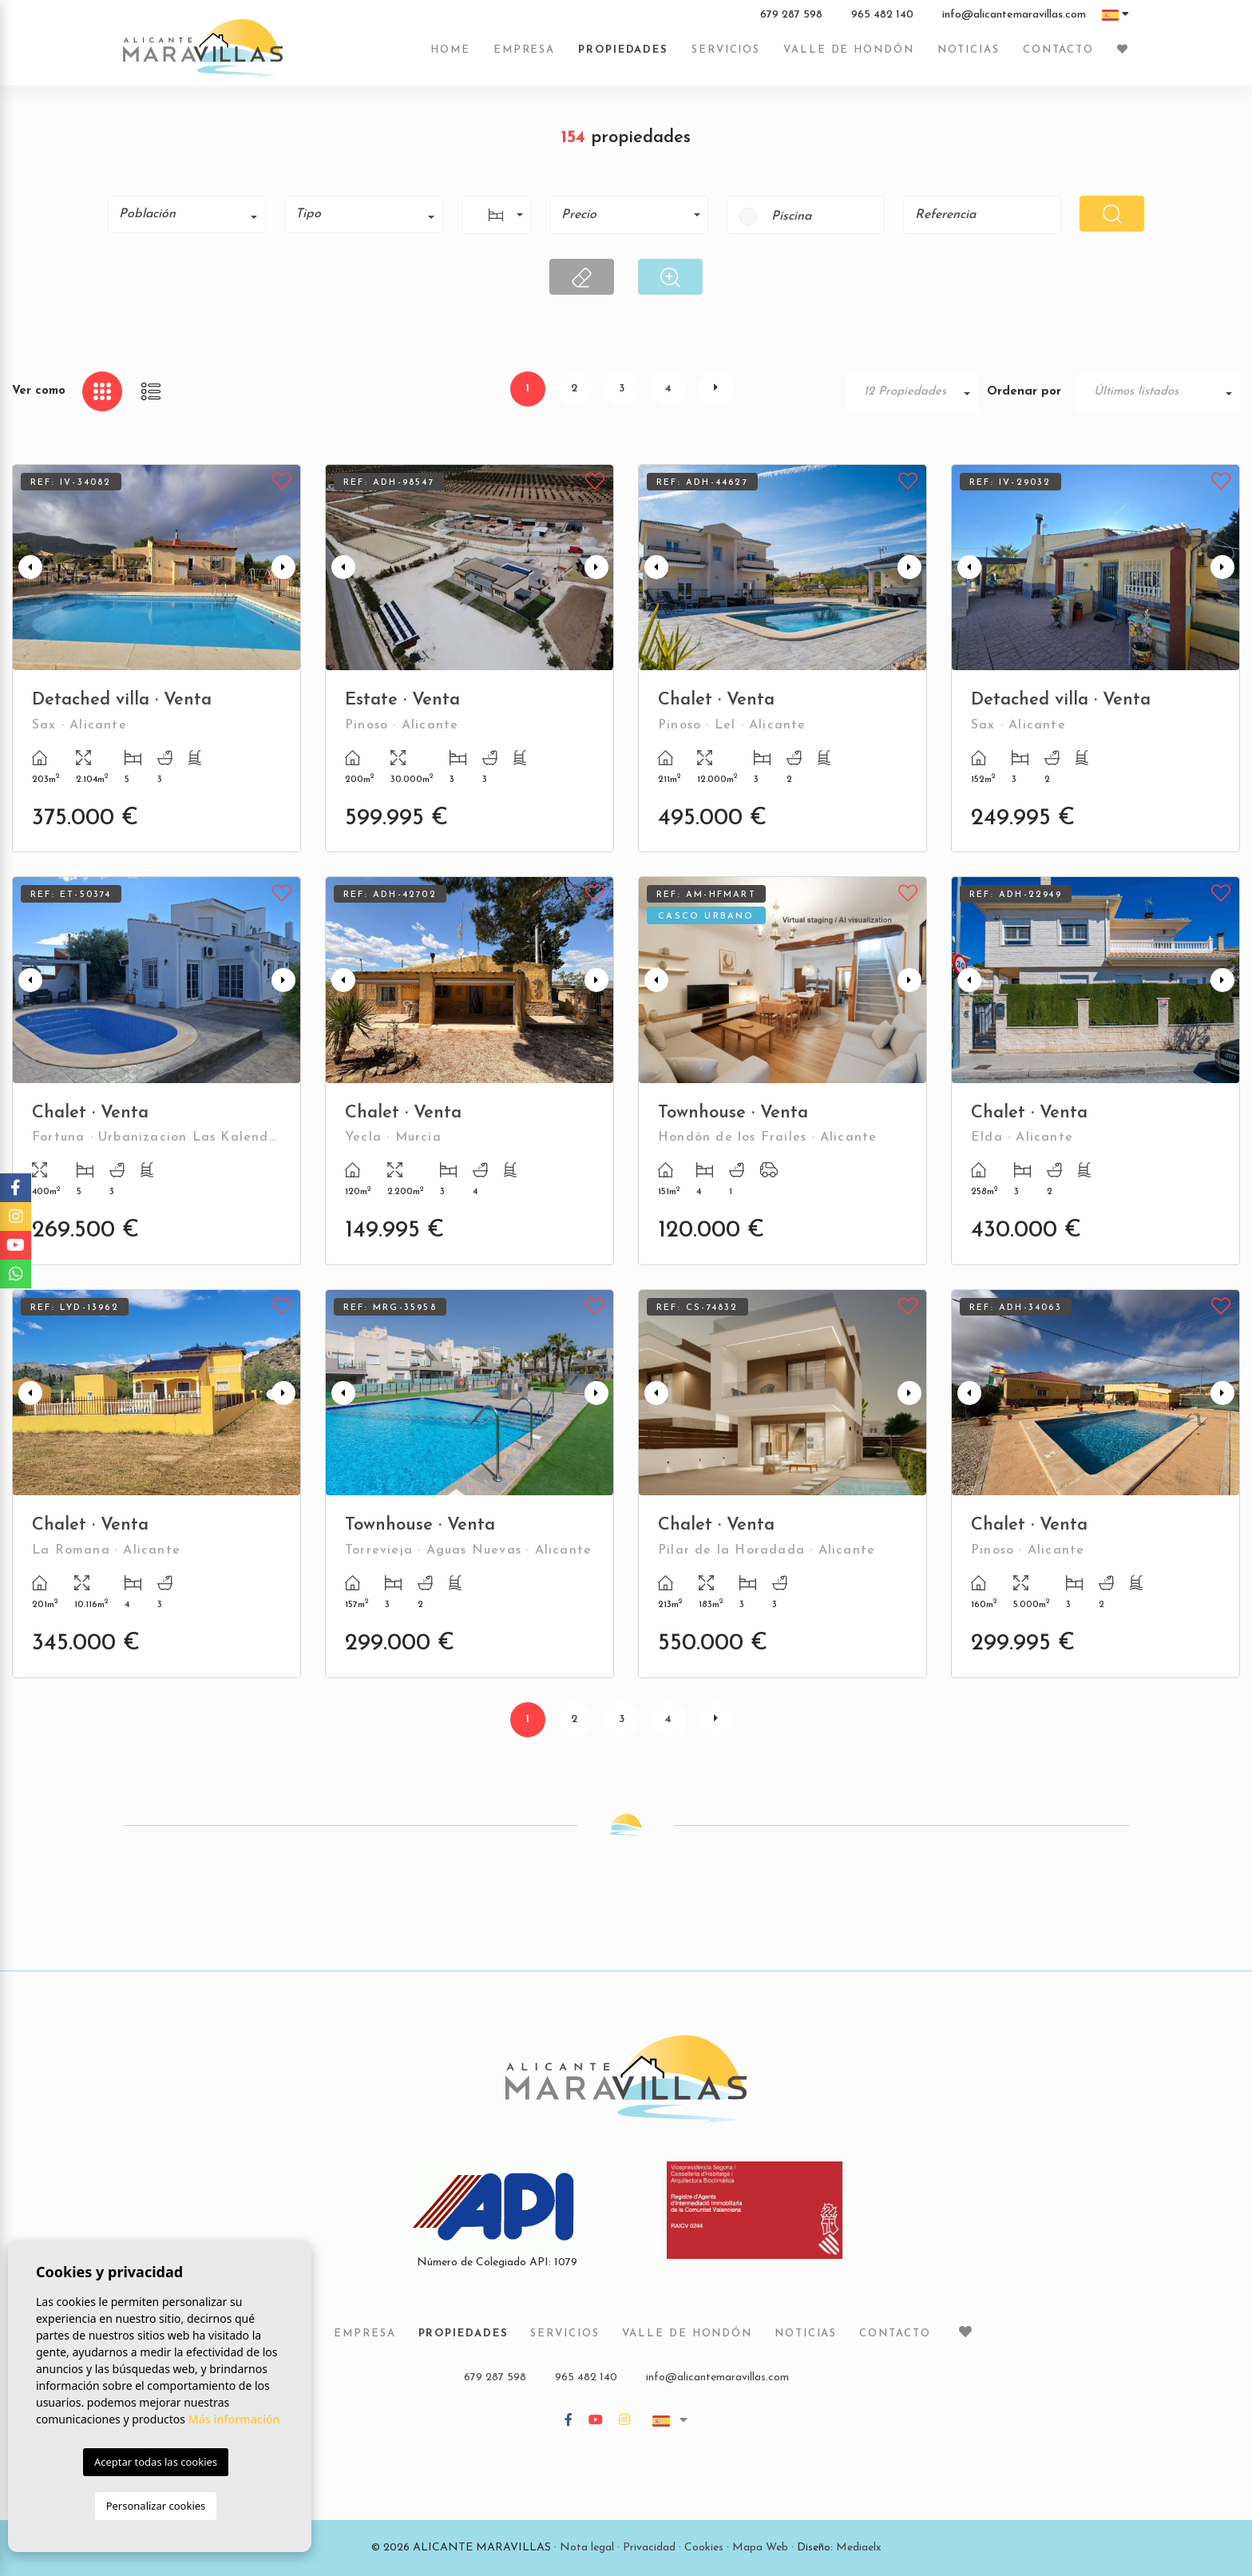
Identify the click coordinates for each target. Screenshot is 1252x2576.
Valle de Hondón (848, 50)
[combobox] (187, 214)
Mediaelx (859, 2548)
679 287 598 (791, 15)
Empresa (524, 50)
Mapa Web (760, 2548)
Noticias (968, 50)
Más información (234, 2419)
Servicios (725, 50)
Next (285, 567)
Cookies (703, 2548)
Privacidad (649, 2548)
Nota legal (587, 2548)
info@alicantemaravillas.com (1014, 15)
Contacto (1058, 50)
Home (450, 50)
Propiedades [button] (623, 50)
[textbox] (192, 214)
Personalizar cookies (156, 2506)
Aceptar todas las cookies (155, 2462)
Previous (28, 567)
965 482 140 (882, 15)
